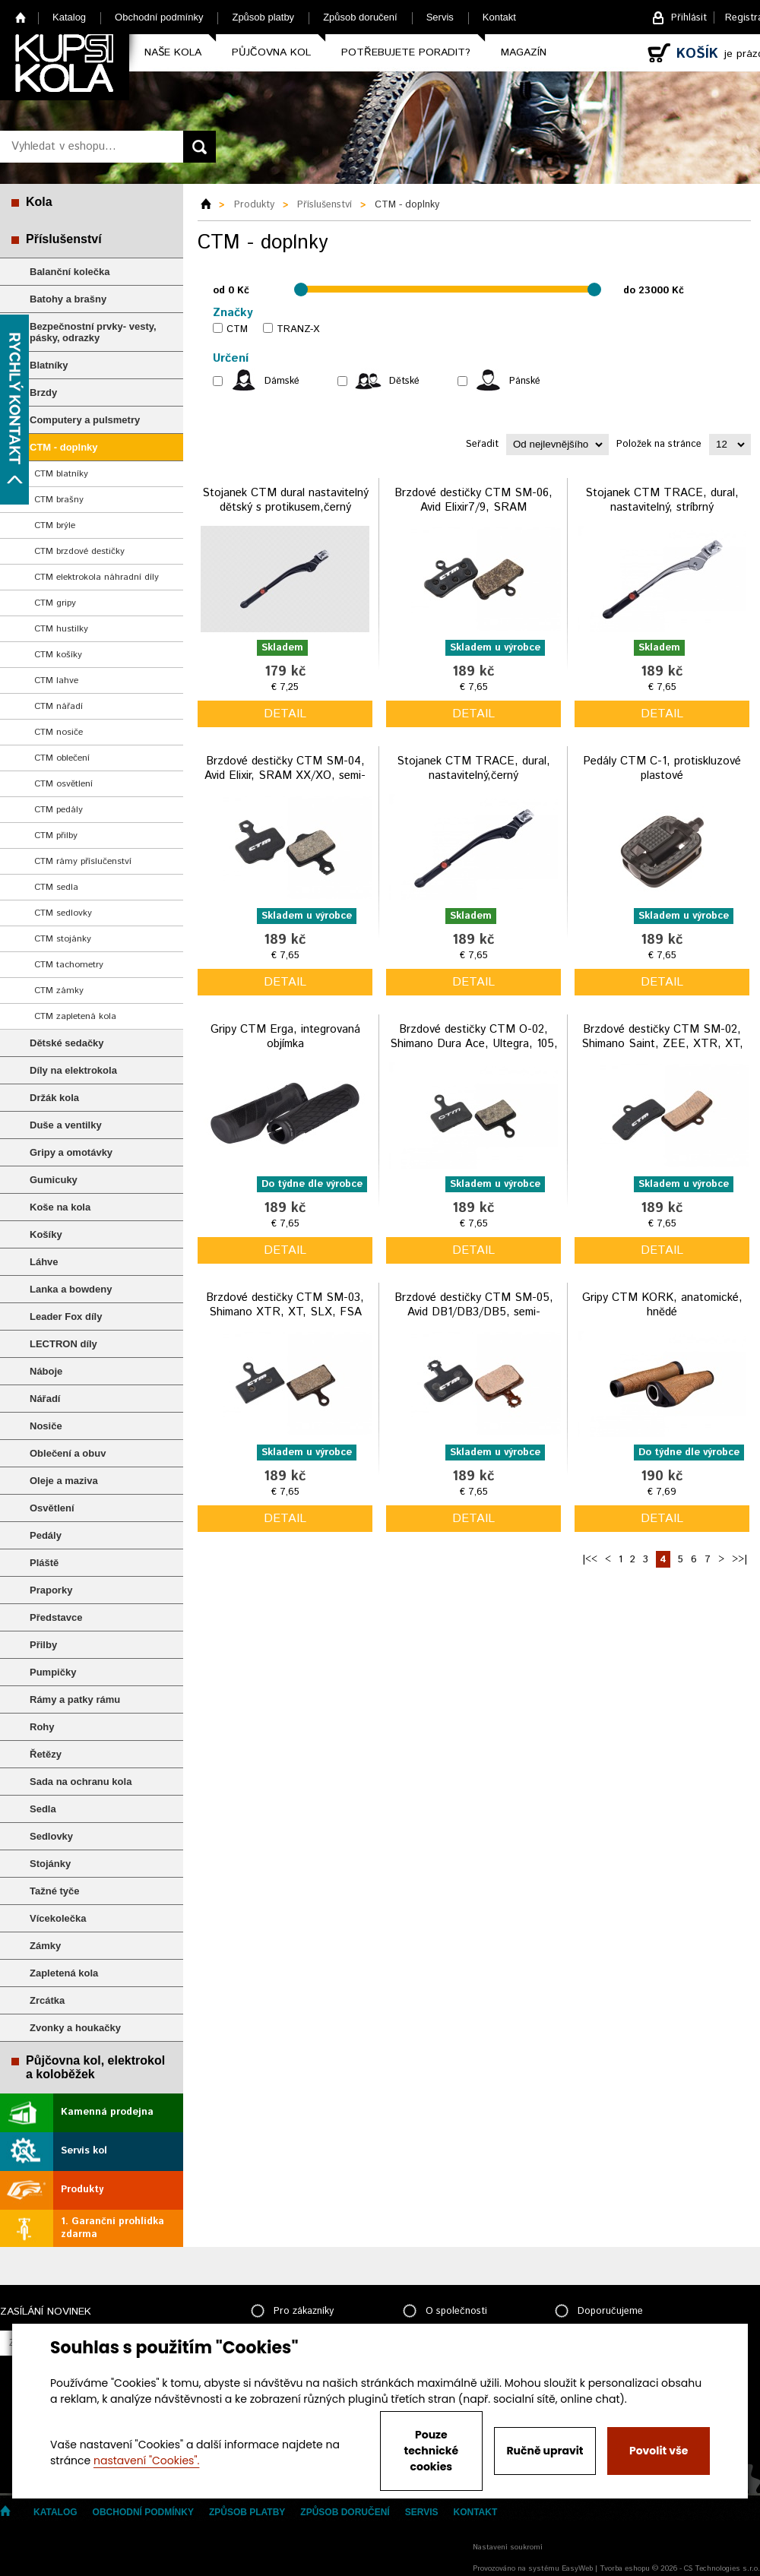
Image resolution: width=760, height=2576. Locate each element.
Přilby (43, 1644)
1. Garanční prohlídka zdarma (112, 2228)
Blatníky (49, 365)
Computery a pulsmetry (85, 420)
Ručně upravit (544, 2450)
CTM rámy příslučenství (82, 861)
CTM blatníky (61, 473)
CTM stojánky (62, 938)
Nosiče (46, 1426)
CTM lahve (56, 680)
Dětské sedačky (67, 1043)
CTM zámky (59, 990)
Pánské (524, 381)
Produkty (82, 2189)
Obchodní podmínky (159, 17)
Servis (440, 17)
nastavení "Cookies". (146, 2460)
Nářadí (45, 1398)
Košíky (46, 1234)
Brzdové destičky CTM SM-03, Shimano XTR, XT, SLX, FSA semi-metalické (285, 1312)
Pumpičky (53, 1672)
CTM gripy (55, 603)
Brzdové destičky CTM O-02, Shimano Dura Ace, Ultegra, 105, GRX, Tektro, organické (474, 1044)
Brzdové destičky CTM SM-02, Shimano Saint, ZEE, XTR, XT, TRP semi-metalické (662, 1044)
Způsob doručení (360, 17)
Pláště (44, 1562)
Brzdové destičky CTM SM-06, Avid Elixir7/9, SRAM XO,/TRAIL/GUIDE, (473, 507)
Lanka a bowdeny (71, 1289)
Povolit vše (658, 2450)
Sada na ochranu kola (80, 1781)
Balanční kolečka (70, 271)
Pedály (46, 1535)
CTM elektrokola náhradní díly (96, 577)
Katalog (69, 17)
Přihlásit (689, 18)
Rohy (42, 1727)
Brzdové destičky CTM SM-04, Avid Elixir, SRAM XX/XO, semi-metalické (285, 776)
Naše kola (172, 52)
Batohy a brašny (68, 299)
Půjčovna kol (271, 52)
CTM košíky (58, 654)
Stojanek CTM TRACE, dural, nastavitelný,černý (473, 768)
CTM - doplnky (64, 447)
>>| (739, 1559)
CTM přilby (56, 835)
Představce (56, 1617)
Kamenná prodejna (107, 2112)
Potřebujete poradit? (405, 52)
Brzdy (43, 392)
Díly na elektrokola (73, 1070)
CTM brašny (59, 499)
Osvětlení (52, 1508)
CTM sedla (56, 887)
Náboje (46, 1371)
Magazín (523, 52)
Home (21, 17)
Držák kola (54, 1097)
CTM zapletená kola (75, 1016)
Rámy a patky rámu (75, 1699)
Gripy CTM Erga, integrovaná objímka (285, 1036)
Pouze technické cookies (431, 2450)
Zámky (45, 1945)
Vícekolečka (58, 1918)
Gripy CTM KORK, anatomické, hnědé (662, 1305)
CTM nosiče (58, 732)
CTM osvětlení (63, 783)
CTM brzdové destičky (79, 551)
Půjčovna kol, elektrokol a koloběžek (95, 2067)
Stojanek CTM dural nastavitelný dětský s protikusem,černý (285, 500)
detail (285, 714)
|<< (589, 1559)
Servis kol (84, 2151)
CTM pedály (58, 809)
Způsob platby (263, 17)
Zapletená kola (64, 1973)
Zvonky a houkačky (75, 2027)
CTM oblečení (62, 758)
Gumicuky (54, 1179)
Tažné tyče (55, 1891)
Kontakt (499, 17)
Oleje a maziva (64, 1480)
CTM (237, 329)
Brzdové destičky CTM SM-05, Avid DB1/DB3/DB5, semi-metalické (473, 1312)
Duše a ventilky (66, 1125)
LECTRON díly (63, 1344)
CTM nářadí (58, 706)
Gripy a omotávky (71, 1152)
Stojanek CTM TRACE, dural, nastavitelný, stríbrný (662, 500)
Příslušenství (64, 239)
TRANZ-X (298, 329)
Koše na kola (60, 1207)
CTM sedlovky (63, 913)
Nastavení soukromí (508, 2547)
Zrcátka (47, 2000)
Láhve (44, 1261)
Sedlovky (51, 1836)
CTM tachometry (68, 964)
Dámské (281, 381)
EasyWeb (577, 2568)
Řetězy (46, 1754)
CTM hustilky (61, 628)
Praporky (51, 1590)
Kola (39, 201)
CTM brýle (54, 525)
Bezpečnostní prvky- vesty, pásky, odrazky (93, 332)
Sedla (43, 1809)
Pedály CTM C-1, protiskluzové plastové (662, 768)
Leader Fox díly (66, 1316)
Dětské (404, 381)
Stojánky (50, 1863)
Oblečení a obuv (68, 1453)
